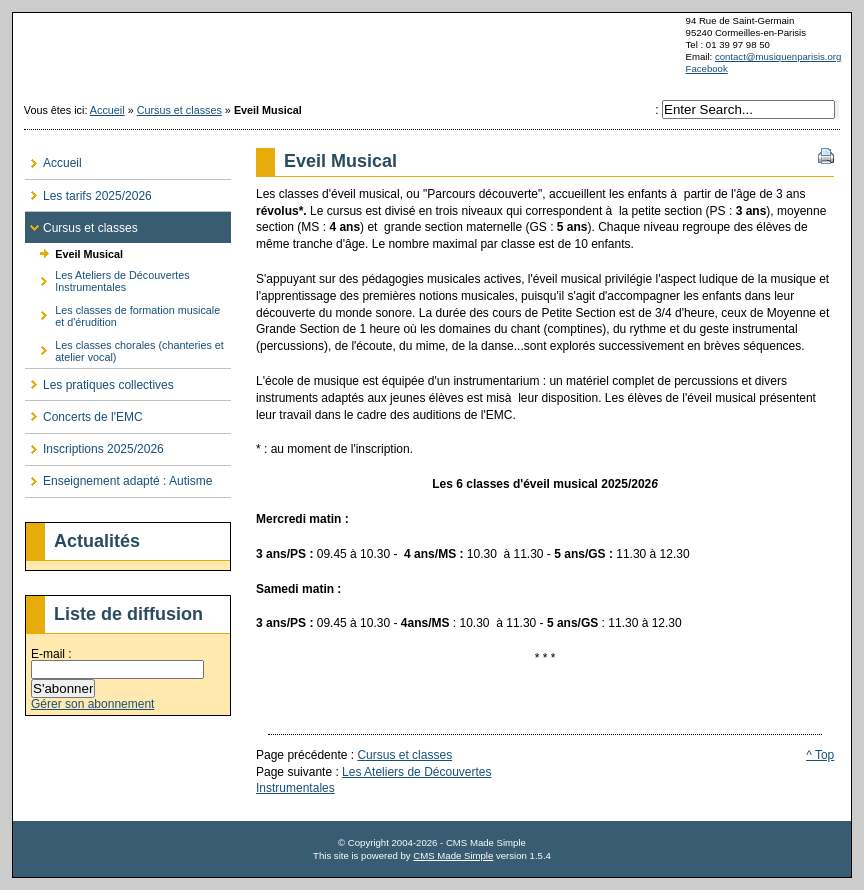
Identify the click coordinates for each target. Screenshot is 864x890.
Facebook (707, 68)
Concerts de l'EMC (84, 412)
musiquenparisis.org (432, 53)
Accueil (107, 110)
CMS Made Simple (453, 855)
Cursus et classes (179, 110)
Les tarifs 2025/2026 (88, 191)
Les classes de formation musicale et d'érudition (122, 313)
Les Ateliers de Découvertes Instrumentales (107, 278)
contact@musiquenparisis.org (778, 56)
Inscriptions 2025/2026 (94, 445)
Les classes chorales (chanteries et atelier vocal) (124, 347)
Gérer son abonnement (92, 704)
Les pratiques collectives (99, 380)
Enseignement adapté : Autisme (118, 477)
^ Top (820, 755)
